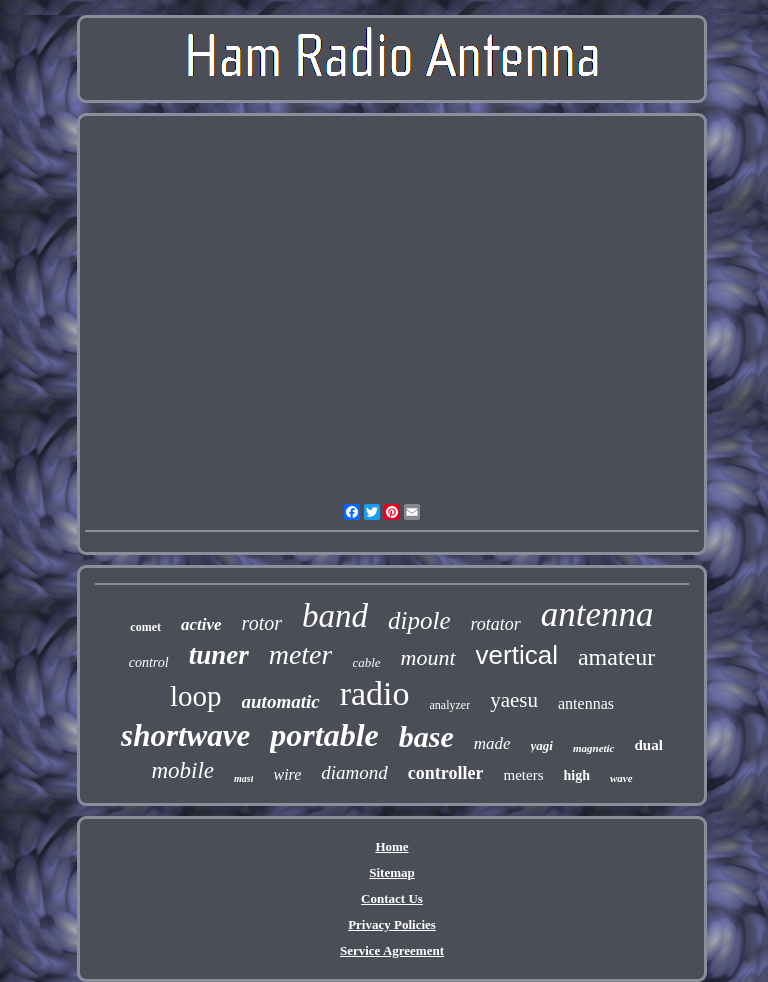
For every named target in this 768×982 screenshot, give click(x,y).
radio (375, 693)
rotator (496, 624)
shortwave (185, 735)
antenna (597, 614)
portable (324, 735)
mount (428, 657)
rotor (262, 623)
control (149, 662)
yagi (542, 745)
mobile (182, 770)
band (335, 616)
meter (301, 654)
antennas (586, 703)
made (492, 743)
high (576, 775)
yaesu (514, 700)
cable (366, 662)
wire (287, 774)
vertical (517, 655)
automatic (281, 701)
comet (145, 627)
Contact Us (392, 898)
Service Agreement (392, 950)
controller (446, 773)
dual (649, 745)
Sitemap (392, 872)
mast (243, 778)
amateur (616, 657)
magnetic (594, 748)
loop (196, 696)
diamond (354, 772)
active (201, 624)
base (426, 736)
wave (621, 778)
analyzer (450, 705)
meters (523, 775)
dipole (419, 620)
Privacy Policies (392, 924)
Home (391, 846)
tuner (219, 655)
